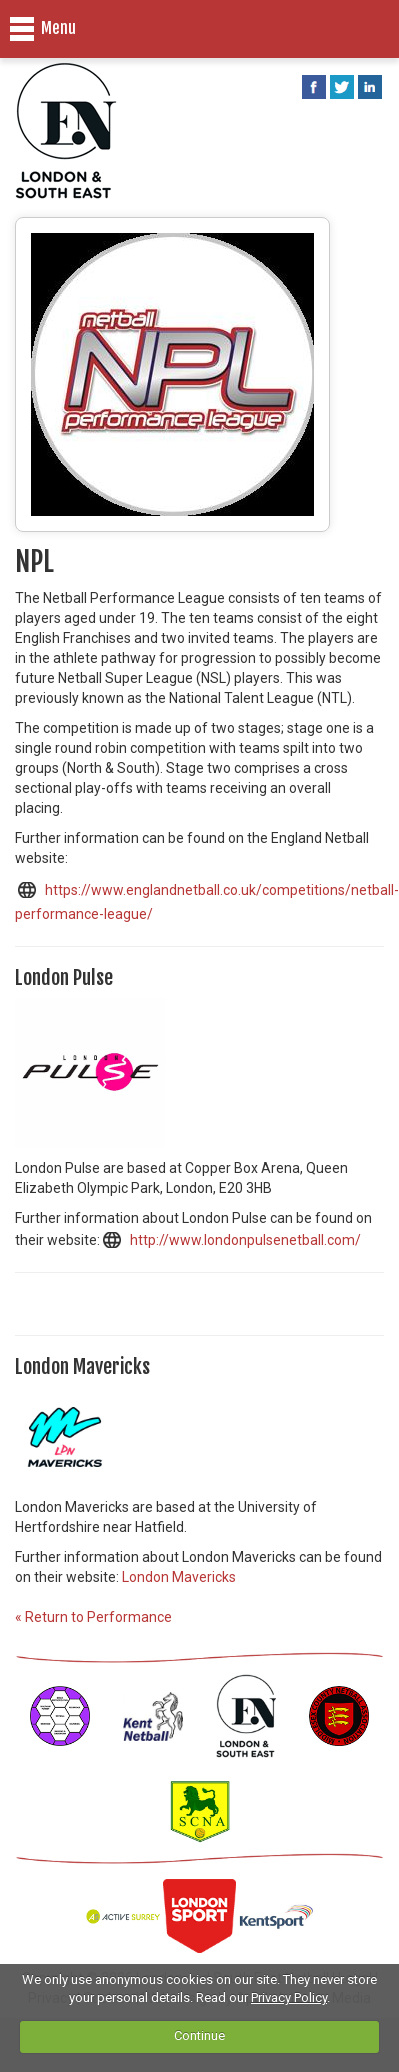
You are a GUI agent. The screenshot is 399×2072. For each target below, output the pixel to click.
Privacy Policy (289, 1997)
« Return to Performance (93, 1617)
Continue (199, 2035)
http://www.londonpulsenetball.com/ (245, 1240)
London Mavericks (179, 1577)
